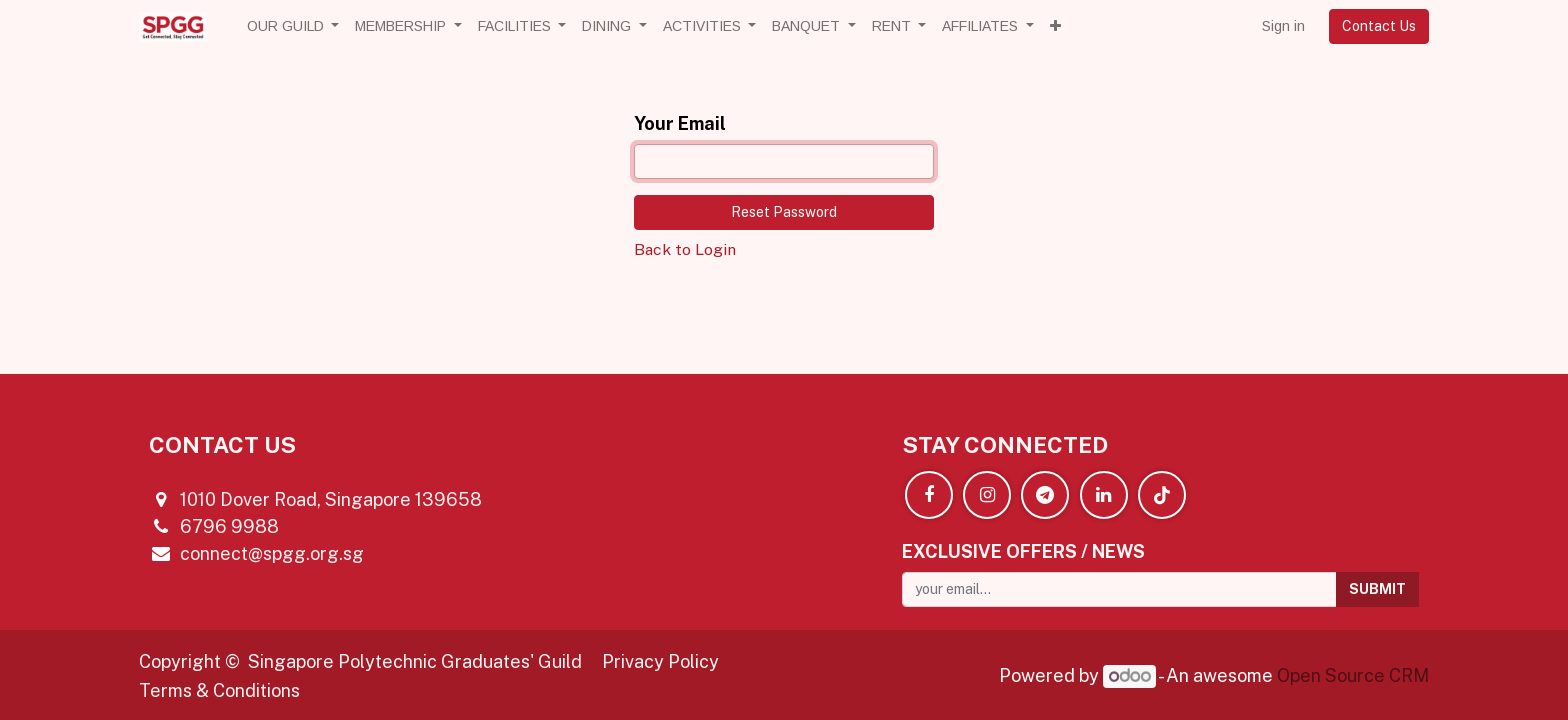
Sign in (1283, 26)
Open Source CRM (1353, 675)
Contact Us (1379, 26)
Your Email (680, 123)
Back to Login (685, 249)
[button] (1055, 26)
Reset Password (784, 212)
